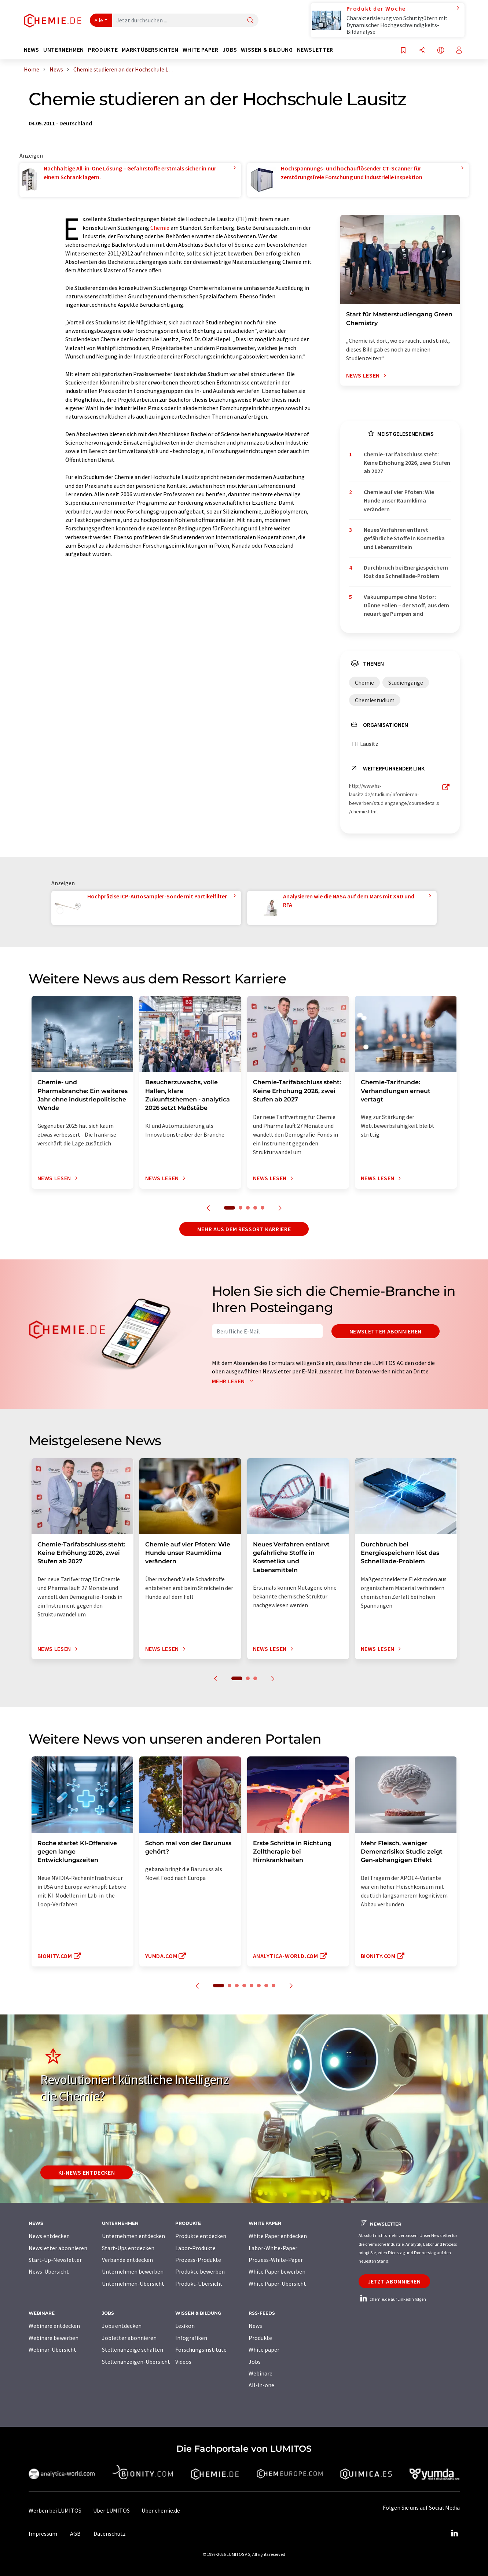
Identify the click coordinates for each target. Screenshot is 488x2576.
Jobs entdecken (122, 2325)
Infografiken (191, 2337)
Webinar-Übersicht (52, 2349)
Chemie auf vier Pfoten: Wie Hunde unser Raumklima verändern (399, 500)
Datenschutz (109, 2533)
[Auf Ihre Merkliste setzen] (403, 51)
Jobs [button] (230, 49)
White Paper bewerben (277, 2271)
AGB (75, 2533)
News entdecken (49, 2236)
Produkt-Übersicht (199, 2283)
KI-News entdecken (86, 2172)
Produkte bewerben (200, 2271)
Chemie (159, 227)
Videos (183, 2361)
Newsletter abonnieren (385, 1331)
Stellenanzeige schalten (132, 2349)
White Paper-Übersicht (277, 2283)
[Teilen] (422, 51)
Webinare (260, 2373)
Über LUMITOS (111, 2510)
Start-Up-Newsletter (55, 2259)
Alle (99, 20)
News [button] (32, 49)
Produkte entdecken (200, 2236)
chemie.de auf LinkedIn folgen (392, 2299)
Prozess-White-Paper (276, 2259)
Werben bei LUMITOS (55, 2510)
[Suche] (250, 20)
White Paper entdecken (278, 2236)
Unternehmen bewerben (133, 2271)
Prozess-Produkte (198, 2259)
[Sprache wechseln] (441, 51)
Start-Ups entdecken (128, 2248)
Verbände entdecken (127, 2259)
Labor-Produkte (195, 2248)
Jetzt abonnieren (394, 2281)
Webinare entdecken (54, 2325)
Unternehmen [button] (63, 49)
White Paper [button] (201, 49)
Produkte (260, 2337)
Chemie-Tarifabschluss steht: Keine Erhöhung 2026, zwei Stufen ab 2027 (407, 462)
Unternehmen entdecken (133, 2236)
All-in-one (261, 2385)
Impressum (43, 2533)
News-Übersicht (49, 2271)
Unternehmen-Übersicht (133, 2283)
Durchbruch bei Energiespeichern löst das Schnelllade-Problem (406, 571)
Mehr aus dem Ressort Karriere (244, 1229)
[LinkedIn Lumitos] (455, 2533)
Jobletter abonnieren (129, 2337)
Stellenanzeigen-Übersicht (136, 2361)
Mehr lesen (234, 1381)
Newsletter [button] (315, 49)
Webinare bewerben (53, 2337)
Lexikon (185, 2325)
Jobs (255, 2361)
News (255, 2325)
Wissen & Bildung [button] (267, 49)
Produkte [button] (103, 49)
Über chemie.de (161, 2510)
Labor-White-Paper (273, 2248)
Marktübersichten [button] (150, 49)
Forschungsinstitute (201, 2349)
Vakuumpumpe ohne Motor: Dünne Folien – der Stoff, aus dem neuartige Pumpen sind (406, 605)
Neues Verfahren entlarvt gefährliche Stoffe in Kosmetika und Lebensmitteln (404, 538)
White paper (264, 2349)
